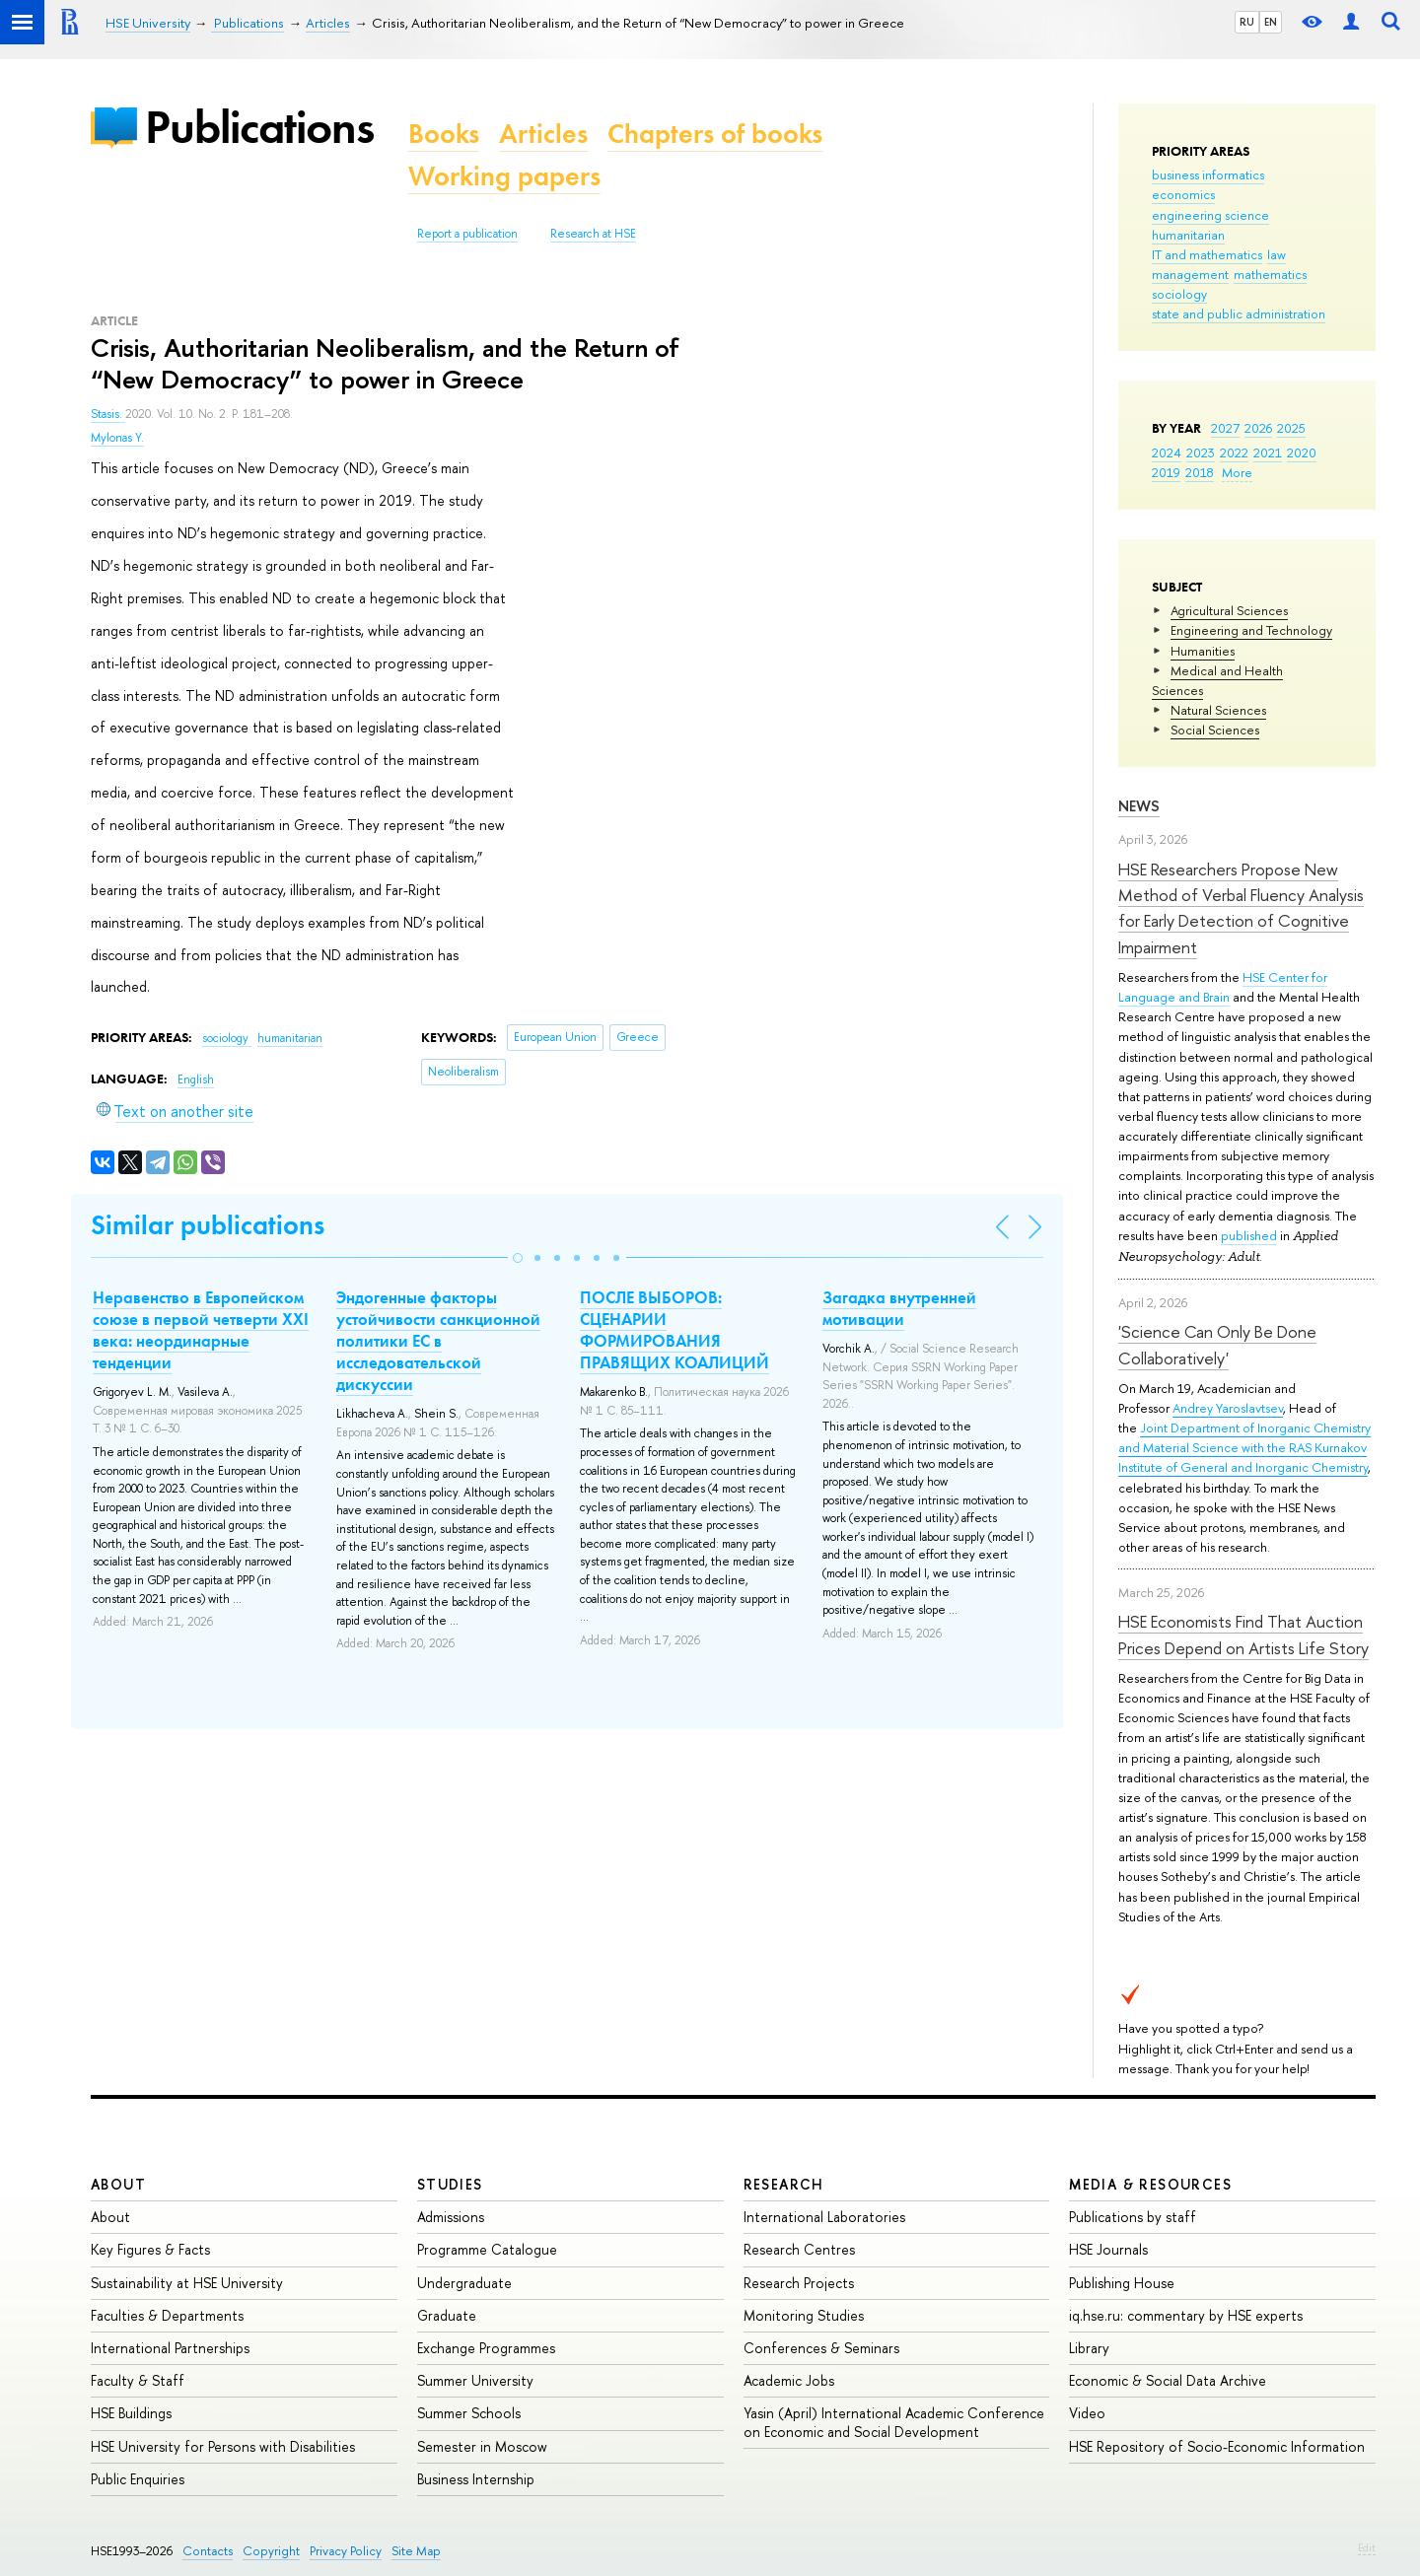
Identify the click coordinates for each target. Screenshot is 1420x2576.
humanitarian (1188, 235)
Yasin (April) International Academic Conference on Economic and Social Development (894, 2421)
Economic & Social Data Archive (1167, 2380)
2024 (1166, 452)
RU (1247, 22)
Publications (259, 127)
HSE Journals (1108, 2249)
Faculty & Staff (137, 2380)
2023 (1200, 452)
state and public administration (1238, 313)
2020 (1301, 452)
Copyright (271, 2550)
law (1276, 254)
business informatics (1208, 174)
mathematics (1270, 274)
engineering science (1210, 215)
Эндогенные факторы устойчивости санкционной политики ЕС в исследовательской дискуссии (438, 1341)
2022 (1234, 452)
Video (1087, 2412)
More (1237, 472)
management (1190, 274)
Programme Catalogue (487, 2249)
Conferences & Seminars (821, 2347)
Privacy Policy (346, 2550)
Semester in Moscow (482, 2446)
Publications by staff (1132, 2216)
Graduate (446, 2315)
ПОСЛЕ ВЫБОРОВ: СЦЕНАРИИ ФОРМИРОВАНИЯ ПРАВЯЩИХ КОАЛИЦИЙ (674, 1330)
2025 (1291, 428)
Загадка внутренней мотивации (899, 1308)
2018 (1199, 472)
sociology (1179, 294)
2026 (1258, 428)
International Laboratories (824, 2216)
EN (1270, 22)
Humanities (1203, 651)
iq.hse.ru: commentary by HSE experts (1186, 2315)
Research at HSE (593, 234)
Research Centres (799, 2249)
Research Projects (799, 2282)
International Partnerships (170, 2347)
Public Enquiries (137, 2479)
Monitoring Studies (804, 2315)
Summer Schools (469, 2412)
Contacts (207, 2550)
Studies (450, 2184)
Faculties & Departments (167, 2315)
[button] (518, 1258)
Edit (1367, 2547)
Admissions (450, 2216)
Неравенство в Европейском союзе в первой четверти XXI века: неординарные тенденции (201, 1330)
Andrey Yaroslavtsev (1227, 1408)
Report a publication (467, 234)
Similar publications (207, 1225)
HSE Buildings (131, 2412)
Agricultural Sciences (1229, 610)
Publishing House (1121, 2282)
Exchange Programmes (486, 2347)
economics (1183, 194)
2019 (1166, 472)
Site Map (416, 2550)
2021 (1267, 452)
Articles (543, 133)
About (118, 2184)
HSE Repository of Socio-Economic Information (1217, 2446)
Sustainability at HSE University (187, 2282)
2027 (1225, 428)
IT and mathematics (1207, 254)
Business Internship (475, 2479)
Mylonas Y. (117, 438)
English (196, 1079)
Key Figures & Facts (150, 2249)
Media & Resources (1150, 2184)
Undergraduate (464, 2282)
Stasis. (108, 414)
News (1139, 806)
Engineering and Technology (1251, 630)
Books (443, 133)
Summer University (475, 2380)
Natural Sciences (1218, 710)
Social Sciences (1215, 729)
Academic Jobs (789, 2380)
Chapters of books (714, 133)
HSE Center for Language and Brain (1222, 987)
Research (784, 2184)
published (1249, 1235)
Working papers (504, 176)
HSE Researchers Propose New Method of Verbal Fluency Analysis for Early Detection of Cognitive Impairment (1241, 908)
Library (1089, 2347)
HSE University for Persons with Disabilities (223, 2446)
